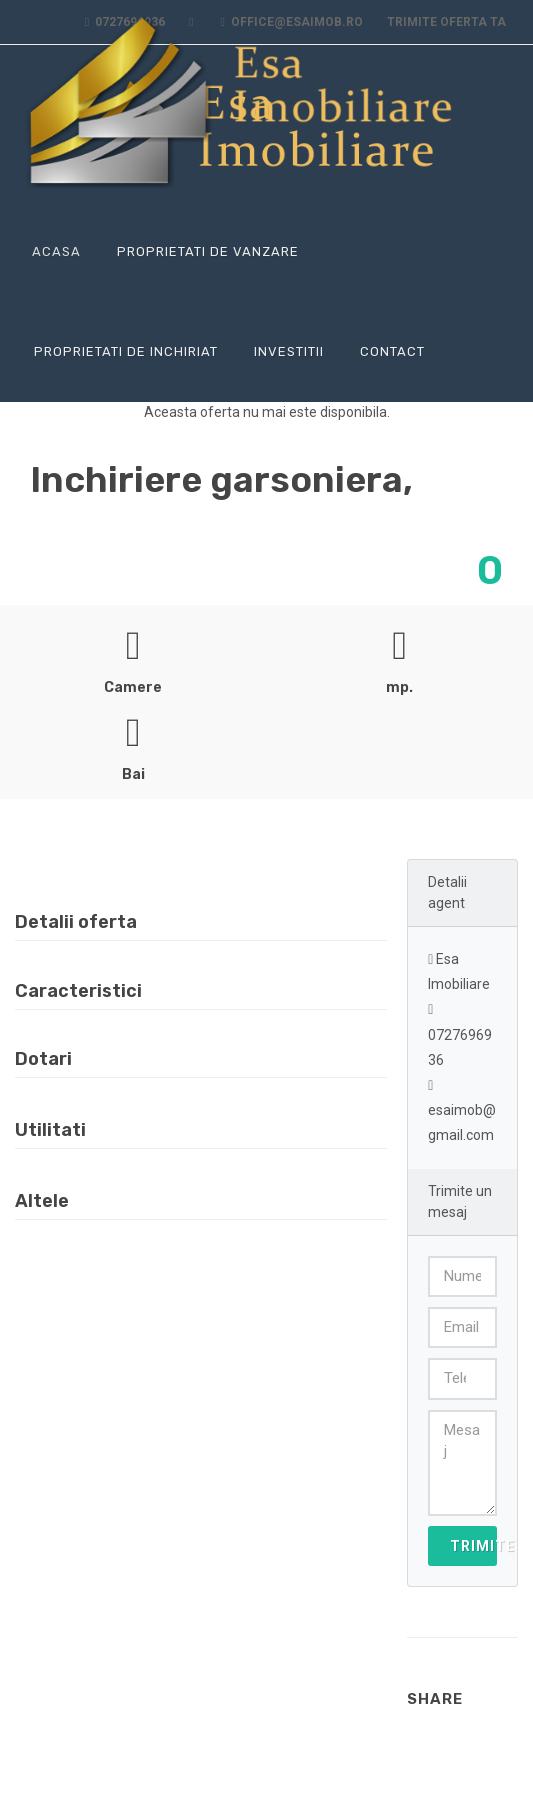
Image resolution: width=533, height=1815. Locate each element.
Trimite (473, 1546)
